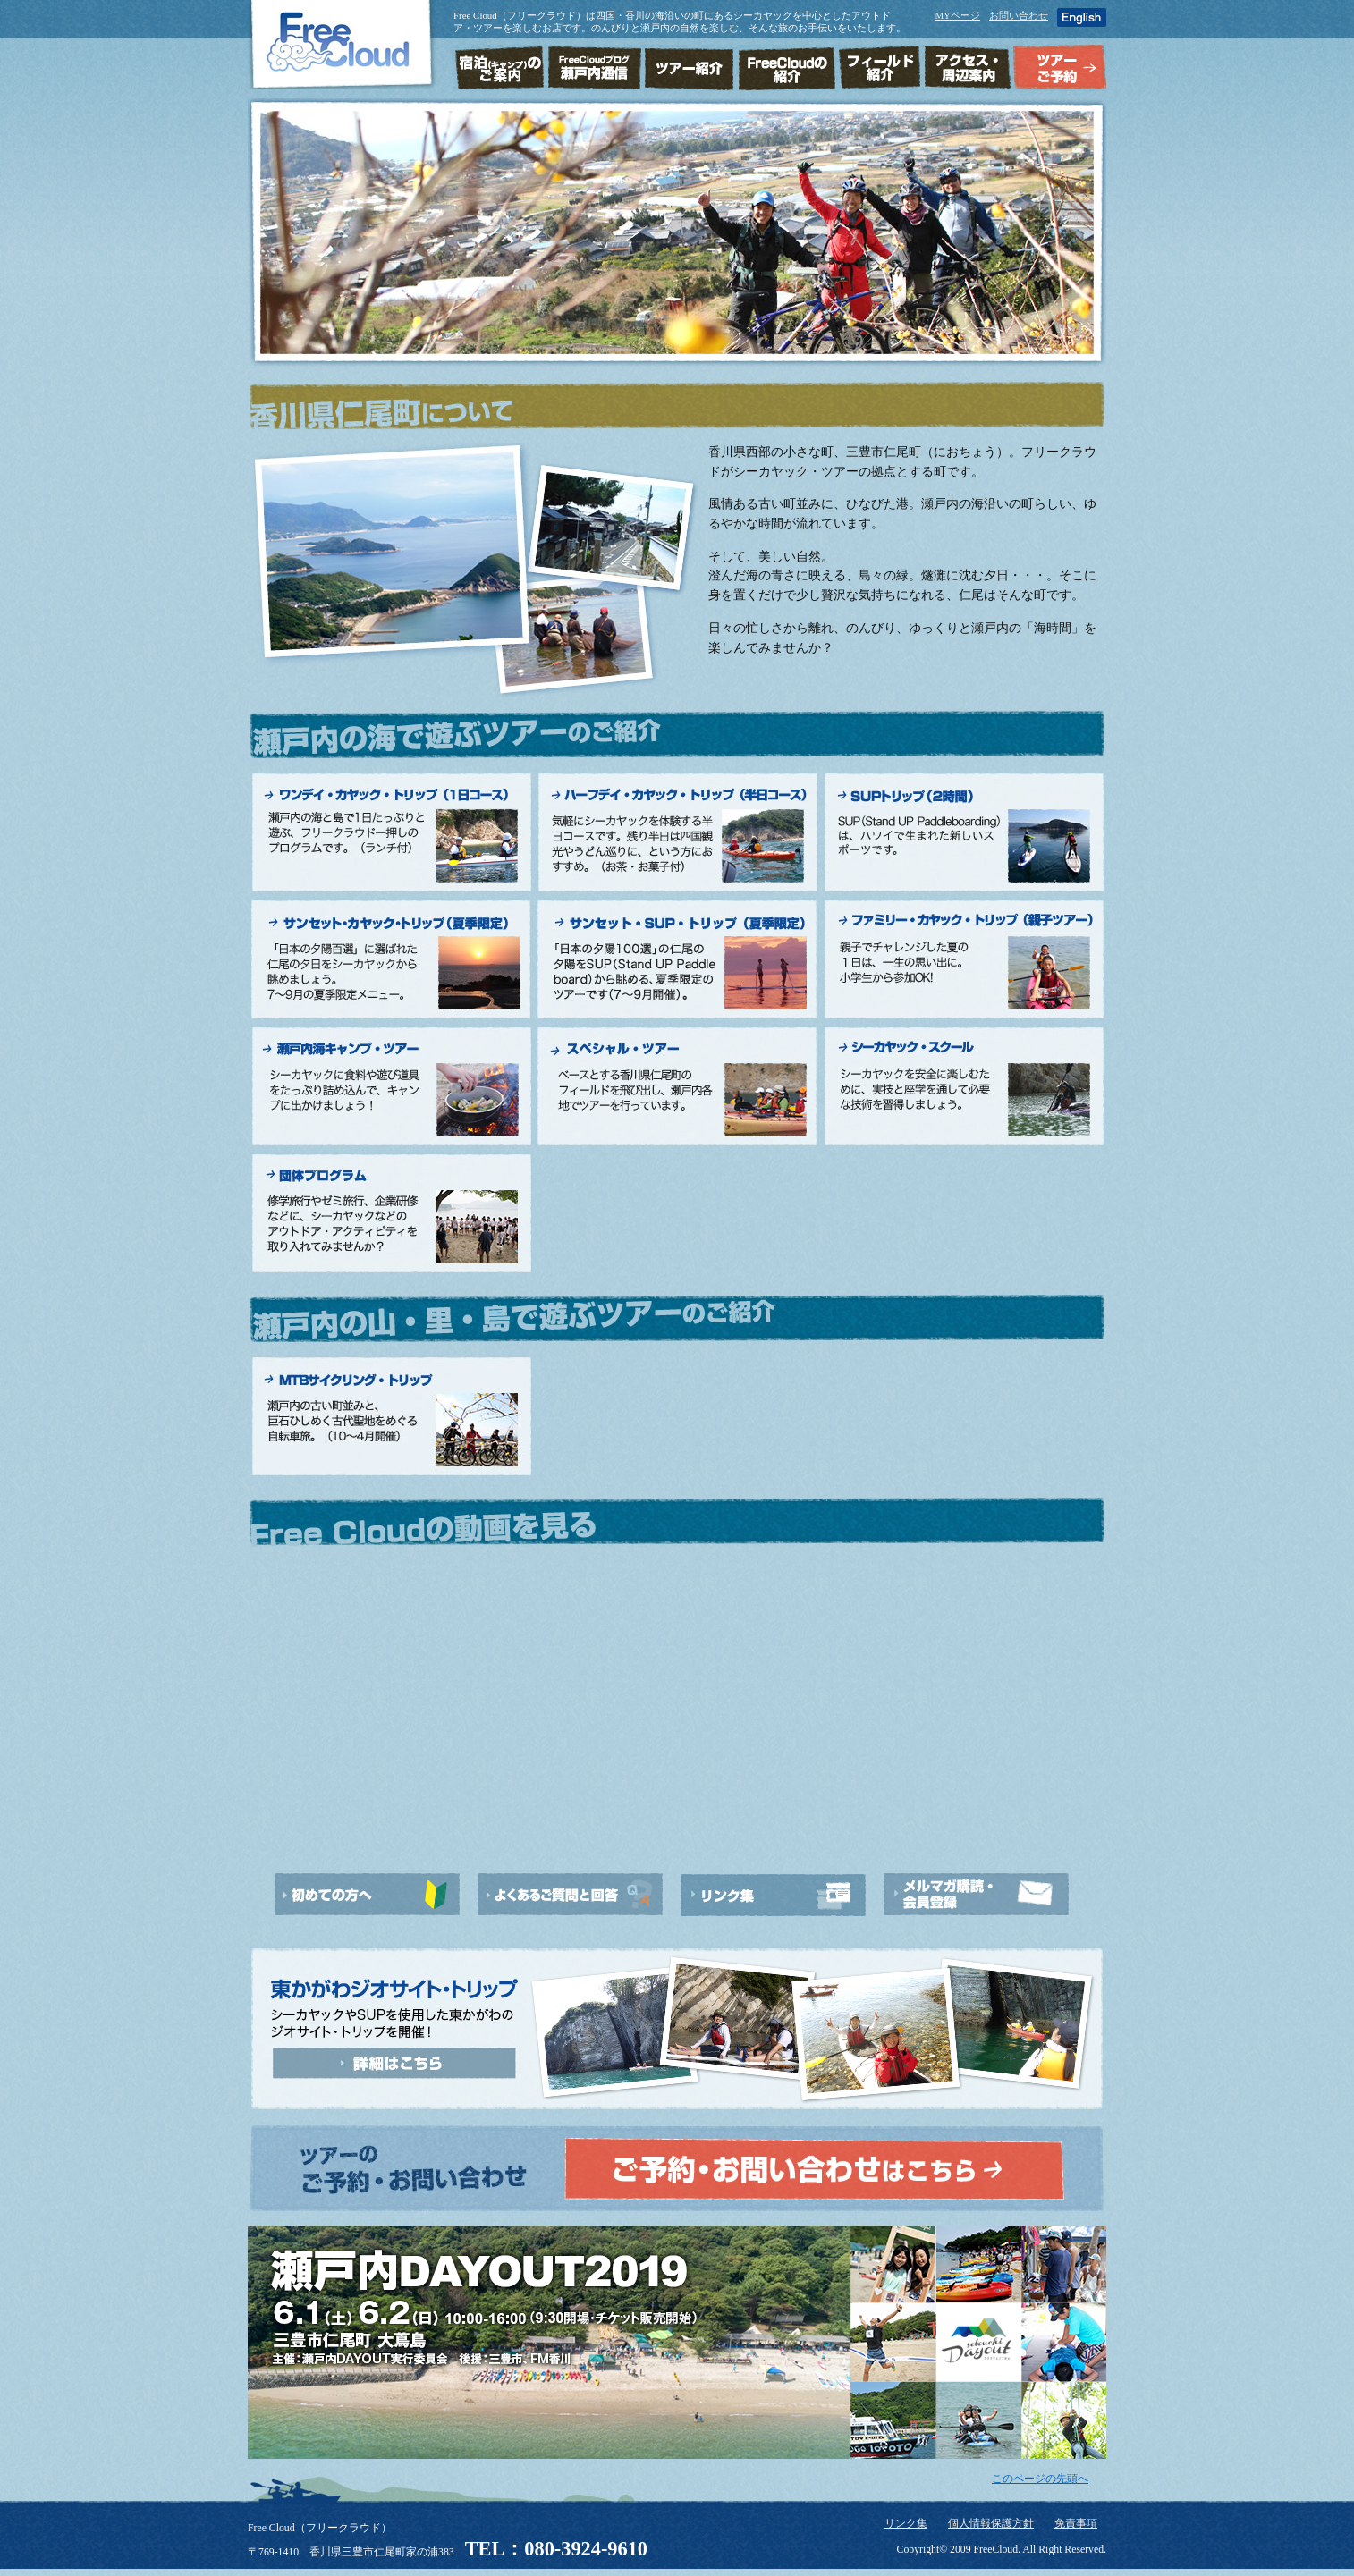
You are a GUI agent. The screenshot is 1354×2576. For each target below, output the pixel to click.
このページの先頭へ (1040, 2479)
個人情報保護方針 (991, 2524)
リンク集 (905, 2524)
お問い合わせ (1018, 15)
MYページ (957, 15)
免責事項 (1075, 2524)
